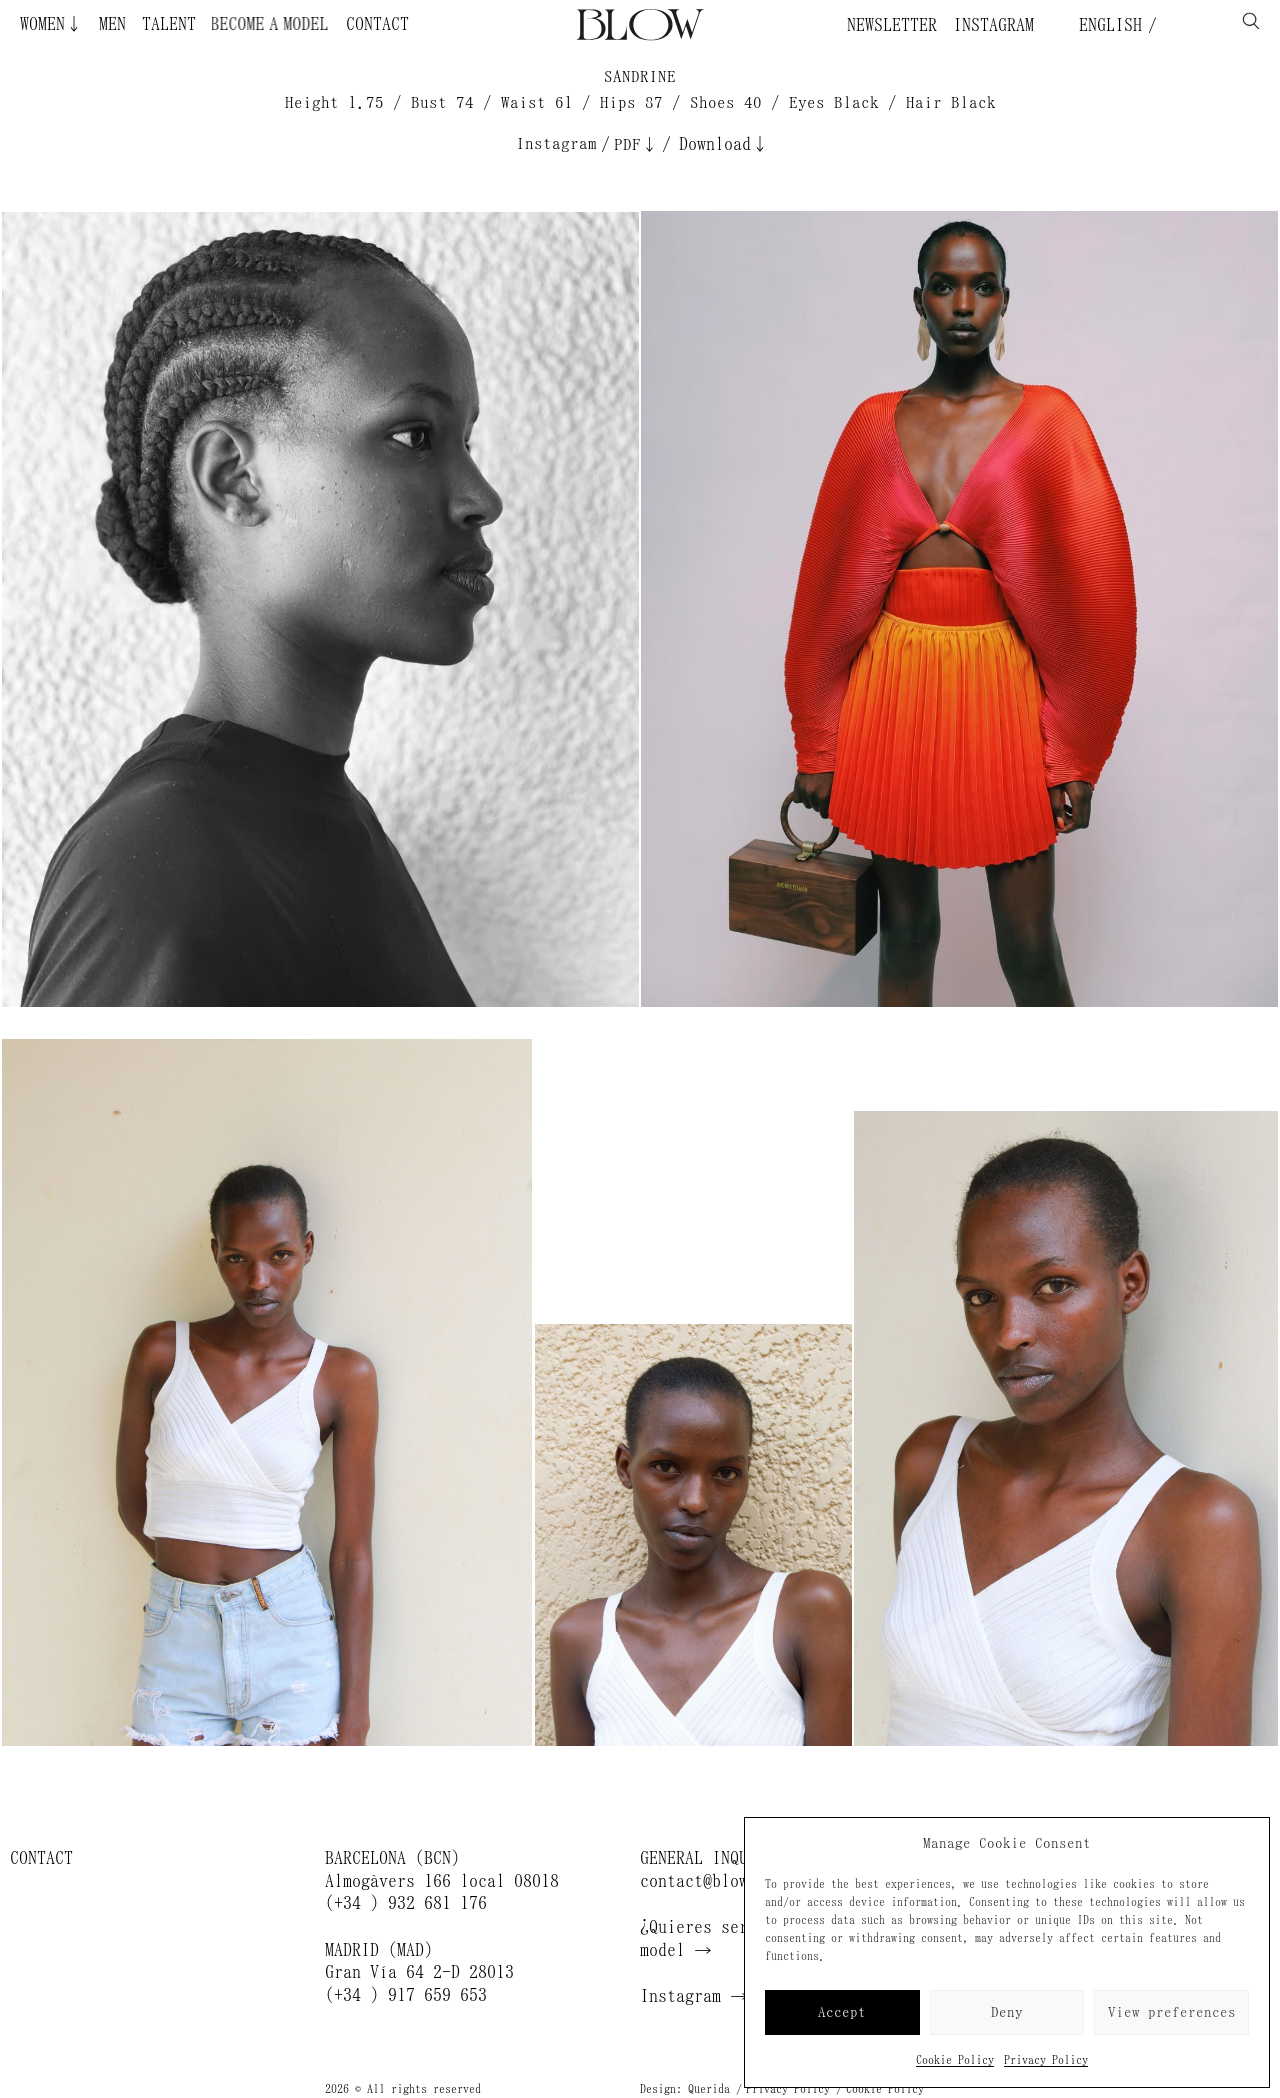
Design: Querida (685, 2089)
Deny (1007, 2012)
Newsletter (892, 25)
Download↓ (724, 144)
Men (112, 24)
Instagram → (694, 1996)
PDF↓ (636, 144)
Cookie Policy (955, 2060)
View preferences (1172, 2012)
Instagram (993, 25)
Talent (169, 24)
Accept (842, 2012)
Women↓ (51, 24)
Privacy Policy (1046, 2060)
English (1106, 25)
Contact (377, 24)
